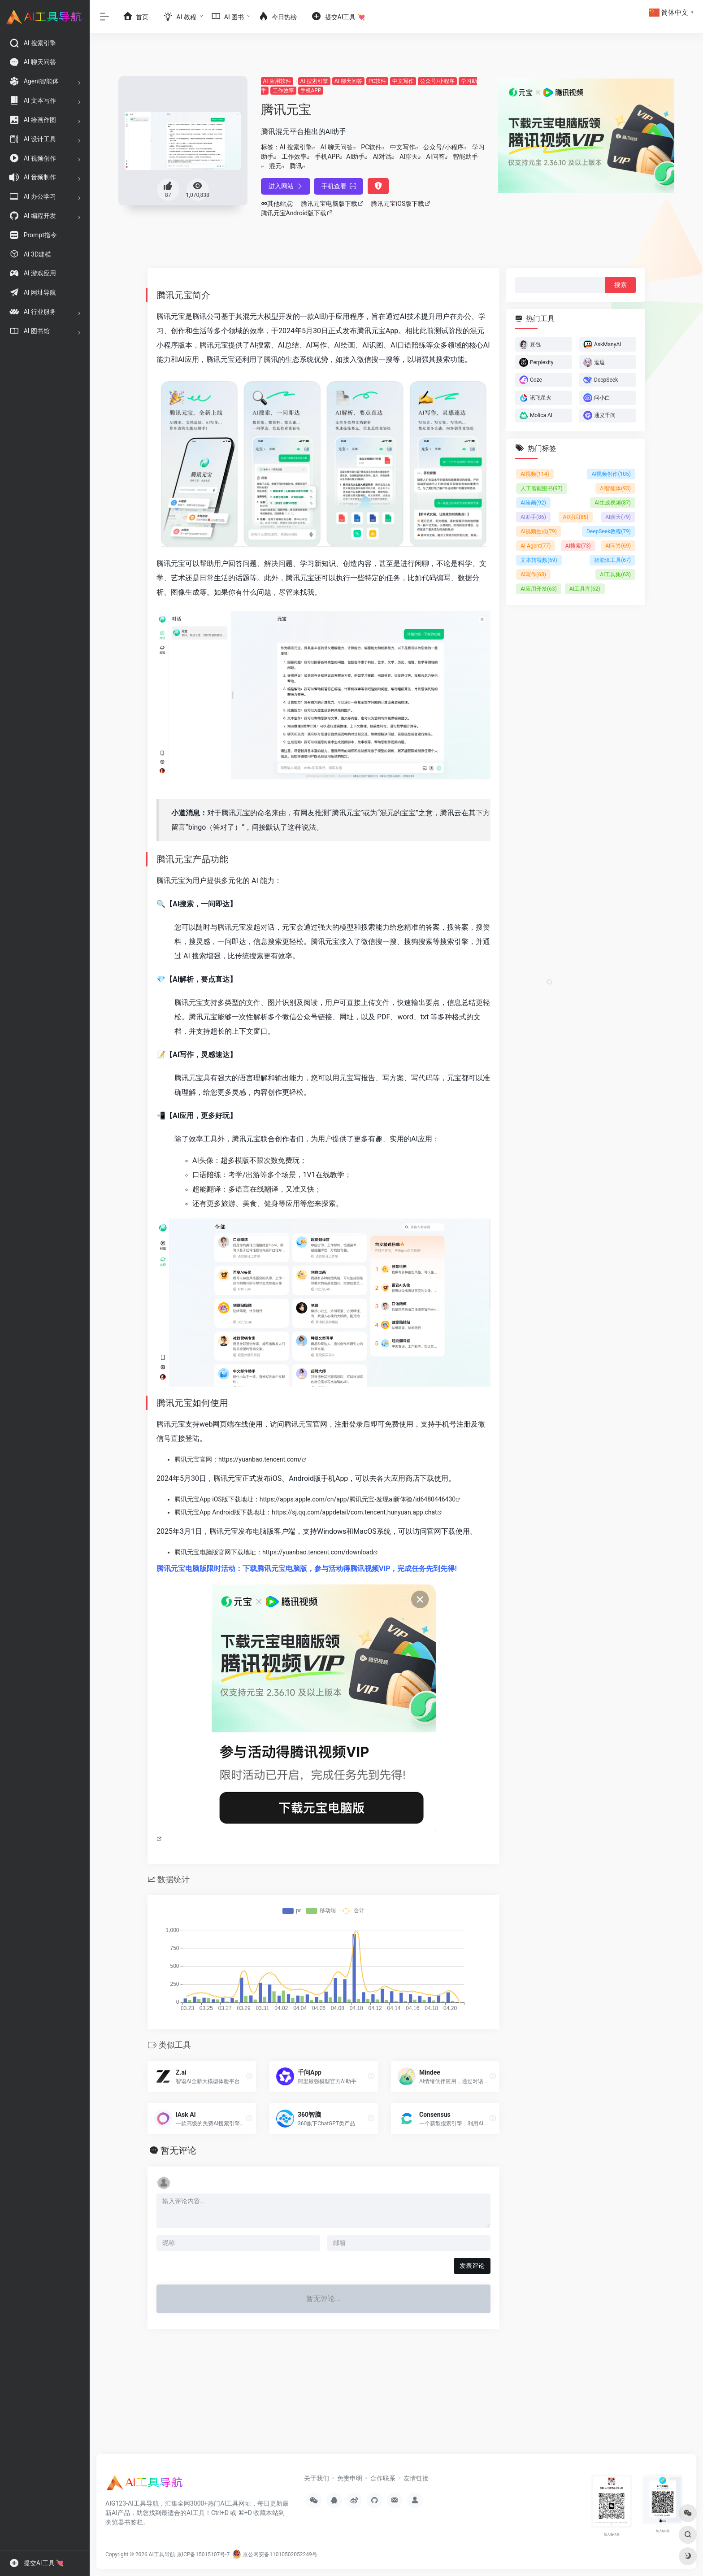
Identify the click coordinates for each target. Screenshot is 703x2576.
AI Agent (536, 546)
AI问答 (435, 156)
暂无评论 (178, 2150)
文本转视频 (539, 560)
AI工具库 (584, 589)
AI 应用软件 (277, 81)
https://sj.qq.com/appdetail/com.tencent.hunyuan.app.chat (354, 1512)
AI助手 (355, 156)
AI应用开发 (539, 589)
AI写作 (533, 574)
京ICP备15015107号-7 (203, 2554)
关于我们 (316, 2478)
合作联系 (382, 2478)
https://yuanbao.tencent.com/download (317, 1552)
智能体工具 (612, 560)
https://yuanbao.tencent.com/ (260, 1459)
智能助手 (465, 156)
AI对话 (382, 156)
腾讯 (296, 166)
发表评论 (472, 2265)
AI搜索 (578, 546)
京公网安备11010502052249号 (274, 2554)
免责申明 (349, 2478)
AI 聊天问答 (348, 81)
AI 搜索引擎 (314, 81)
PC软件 (377, 81)
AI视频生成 (539, 531)
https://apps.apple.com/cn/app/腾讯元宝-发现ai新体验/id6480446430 (358, 1499)
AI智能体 (615, 488)
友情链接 (416, 2478)
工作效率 (283, 90)
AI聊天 (408, 156)
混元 (275, 166)
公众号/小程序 (437, 81)
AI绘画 (533, 503)
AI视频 (535, 474)
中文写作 (403, 81)
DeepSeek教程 (608, 531)
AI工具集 (615, 574)
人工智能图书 (542, 488)
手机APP (310, 90)
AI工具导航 (162, 2554)
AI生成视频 (613, 503)
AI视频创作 (611, 474)
